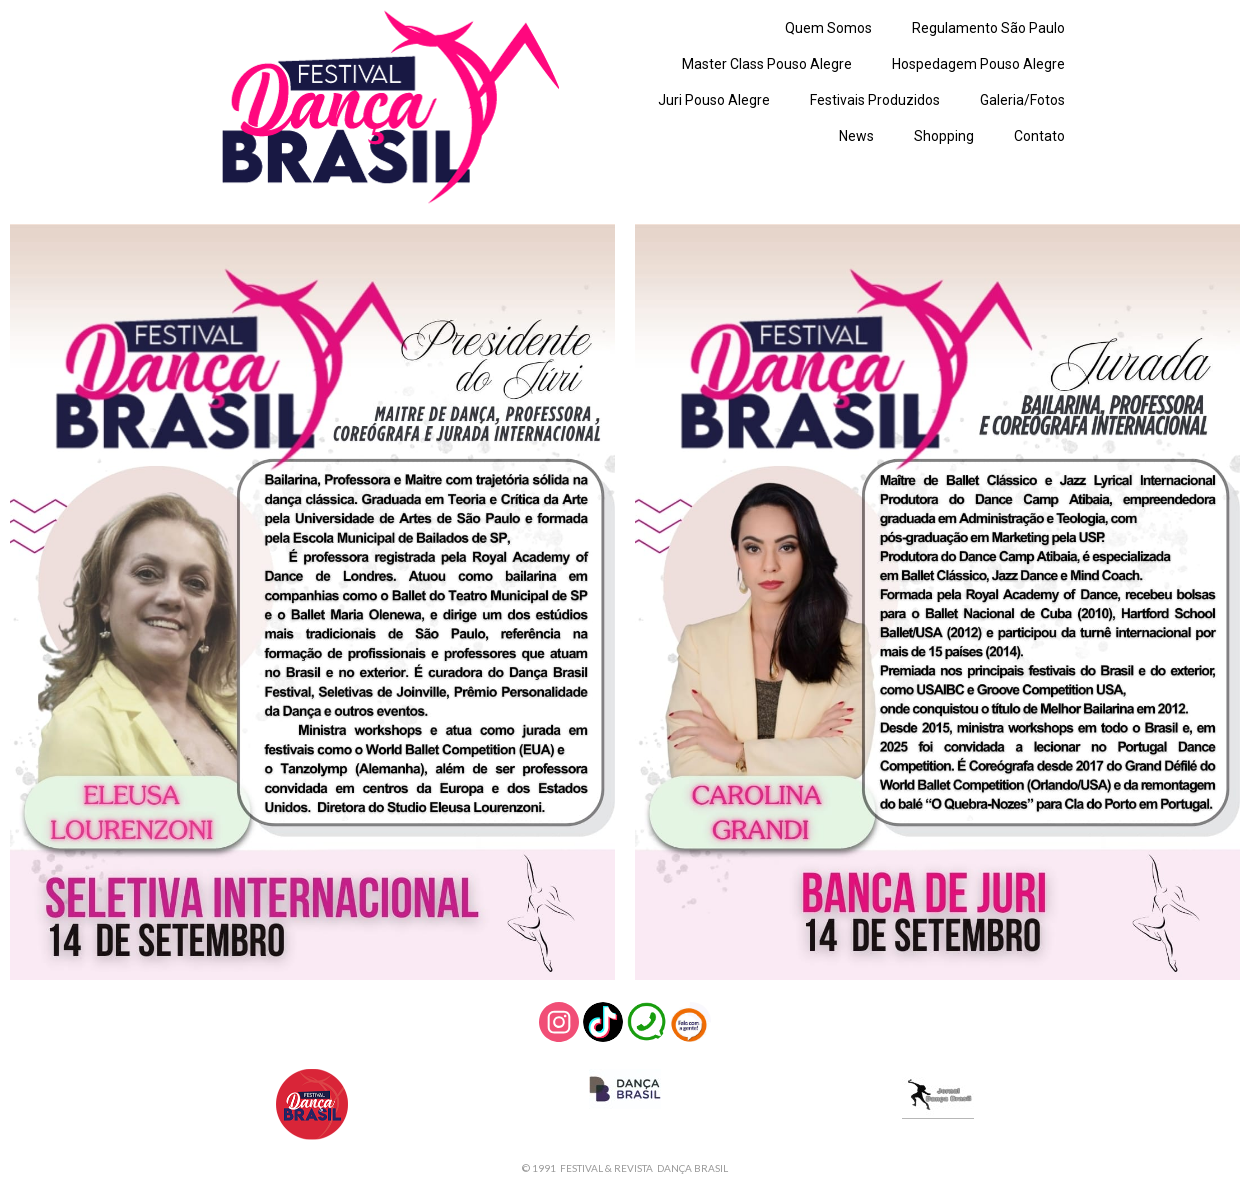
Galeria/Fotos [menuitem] (1022, 100)
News (856, 136)
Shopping (944, 136)
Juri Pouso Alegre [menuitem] (714, 100)
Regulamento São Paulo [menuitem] (988, 28)
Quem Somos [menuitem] (828, 28)
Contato (1039, 136)
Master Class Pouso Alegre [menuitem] (767, 64)
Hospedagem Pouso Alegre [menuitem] (978, 64)
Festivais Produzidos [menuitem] (875, 100)
